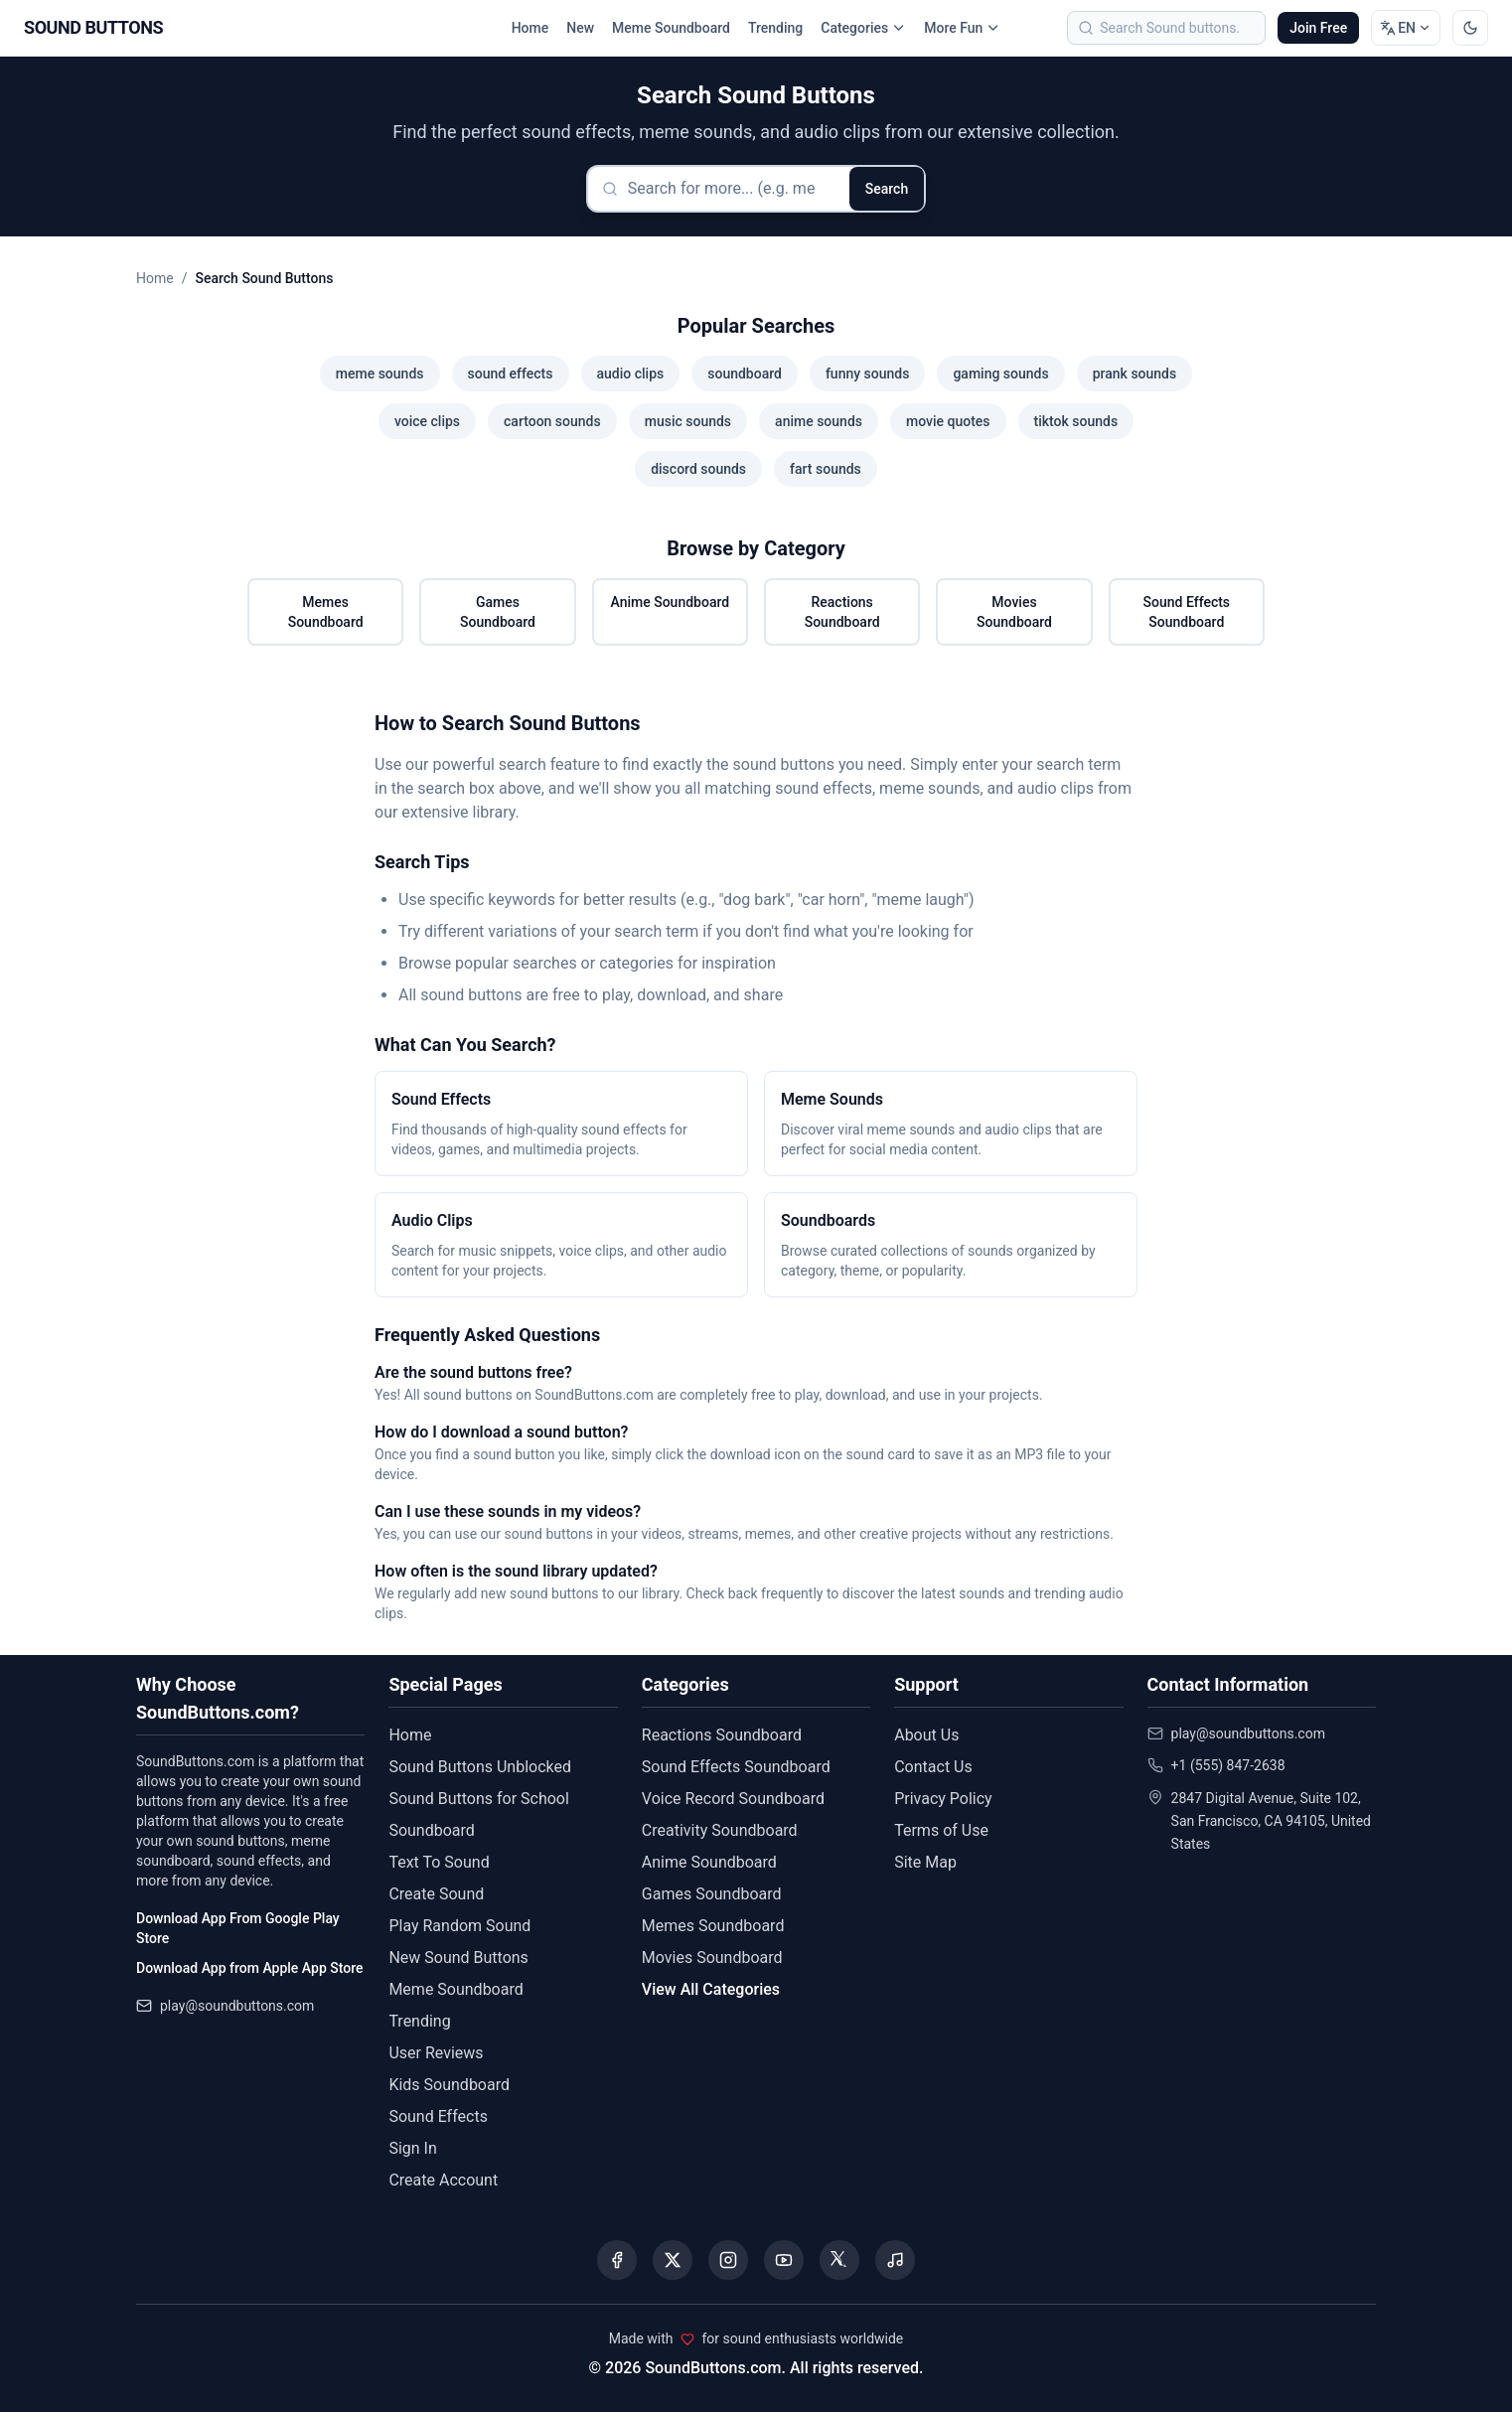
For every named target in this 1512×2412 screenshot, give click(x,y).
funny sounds (867, 373)
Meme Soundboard (671, 28)
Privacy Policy (943, 1798)
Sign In (412, 2148)
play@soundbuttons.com (237, 2006)
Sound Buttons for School (478, 1798)
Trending (775, 28)
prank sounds (1135, 373)
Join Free (1318, 28)
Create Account (443, 2180)
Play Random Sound (459, 1925)
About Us (926, 1735)
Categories (863, 28)
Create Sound (436, 1893)
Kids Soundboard (449, 2084)
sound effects (510, 373)
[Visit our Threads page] (839, 2260)
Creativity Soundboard (720, 1830)
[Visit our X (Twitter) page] (672, 2260)
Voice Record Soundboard (733, 1798)
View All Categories (711, 1989)
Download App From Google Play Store (238, 1928)
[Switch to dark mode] (1470, 28)
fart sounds (825, 469)
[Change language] (1405, 28)
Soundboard (431, 1830)
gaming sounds (1000, 373)
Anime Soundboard (669, 602)
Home (530, 28)
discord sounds (698, 469)
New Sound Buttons (458, 1957)
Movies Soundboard (1014, 612)
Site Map (925, 1862)
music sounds (688, 421)
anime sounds (818, 421)
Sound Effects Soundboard (1187, 612)
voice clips (427, 421)
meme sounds (380, 373)
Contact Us (933, 1766)
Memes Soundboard (326, 612)
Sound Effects (438, 2116)
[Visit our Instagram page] (728, 2260)
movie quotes (948, 421)
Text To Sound (438, 1862)
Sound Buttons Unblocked (479, 1766)
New (580, 28)
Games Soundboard (497, 612)
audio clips (631, 373)
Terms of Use (941, 1830)
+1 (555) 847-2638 (1228, 1765)
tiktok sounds (1076, 421)
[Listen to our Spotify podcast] (895, 2260)
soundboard (744, 373)
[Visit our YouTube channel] (784, 2260)
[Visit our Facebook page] (617, 2260)
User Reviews (435, 2052)
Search (886, 189)
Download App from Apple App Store (249, 1968)
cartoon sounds (552, 421)
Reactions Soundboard (842, 612)
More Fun (962, 28)
